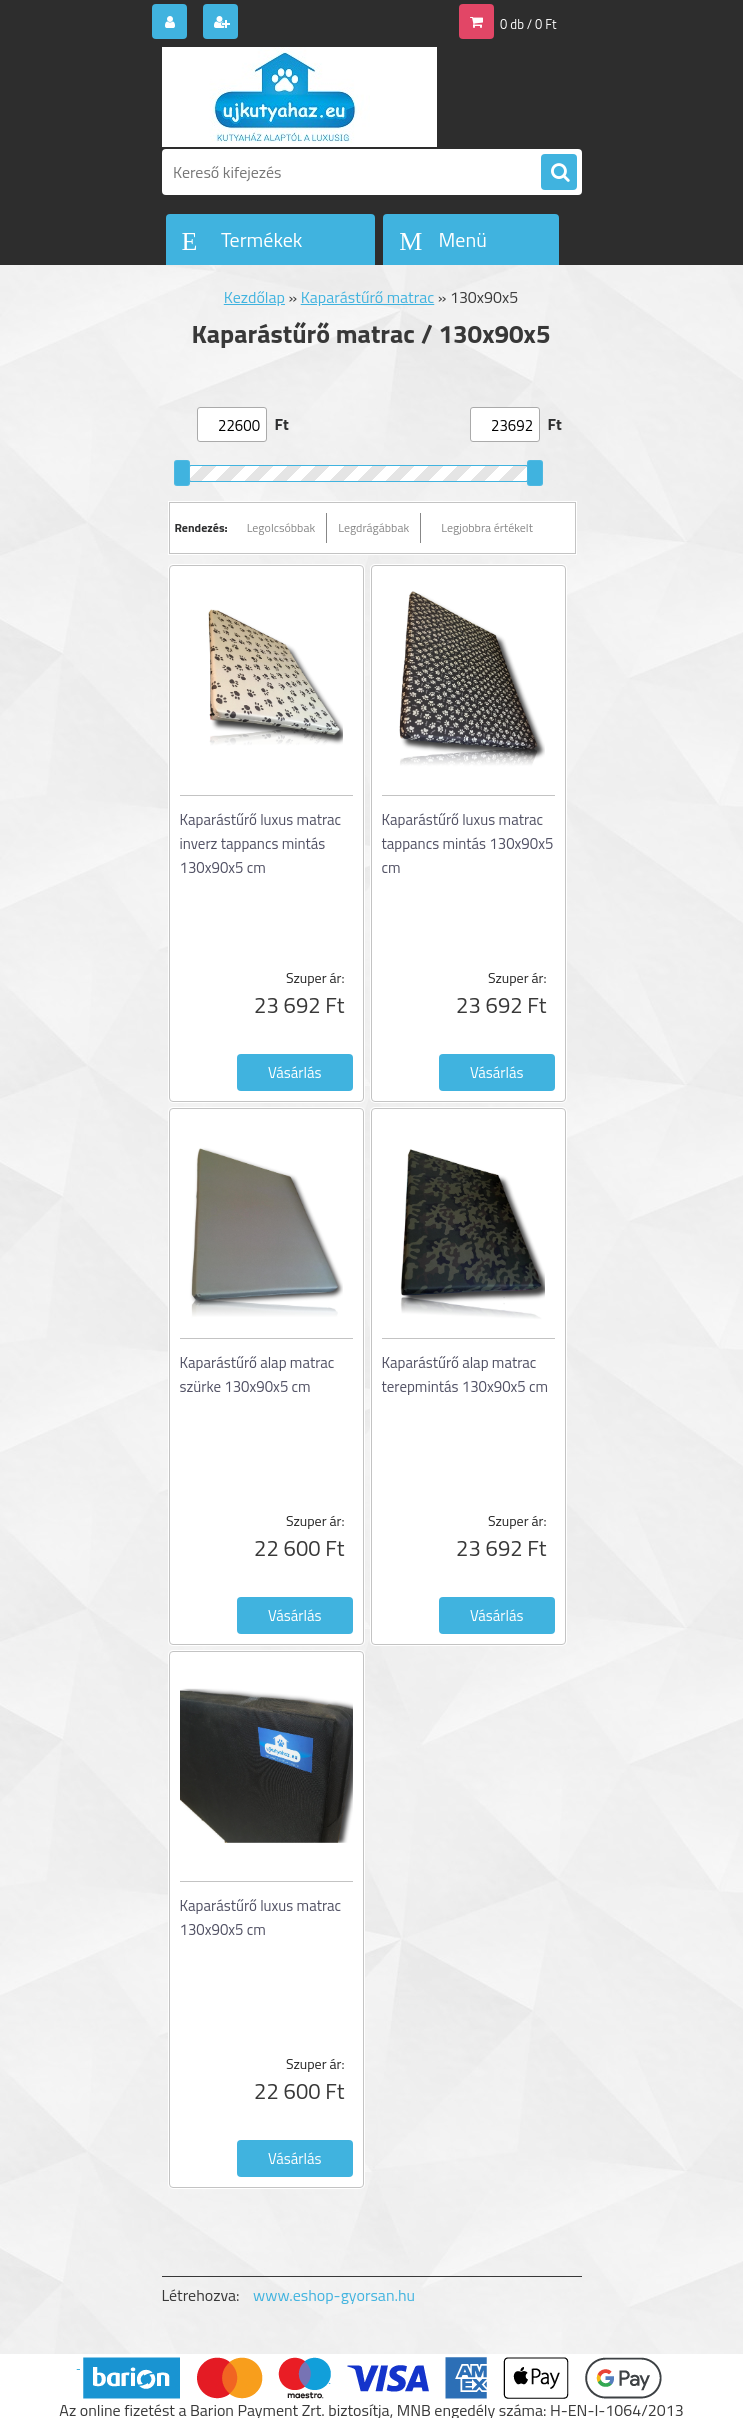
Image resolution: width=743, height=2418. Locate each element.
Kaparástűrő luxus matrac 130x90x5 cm (261, 1917)
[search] (559, 173)
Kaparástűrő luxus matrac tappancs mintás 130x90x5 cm (468, 843)
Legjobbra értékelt (487, 527)
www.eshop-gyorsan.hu (334, 2295)
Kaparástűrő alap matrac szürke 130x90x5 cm (257, 1374)
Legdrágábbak (373, 527)
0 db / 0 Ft (528, 24)
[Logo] (299, 97)
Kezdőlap (254, 297)
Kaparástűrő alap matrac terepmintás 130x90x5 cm (465, 1374)
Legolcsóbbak (281, 527)
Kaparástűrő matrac (368, 297)
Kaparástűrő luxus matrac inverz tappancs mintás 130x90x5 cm (261, 843)
